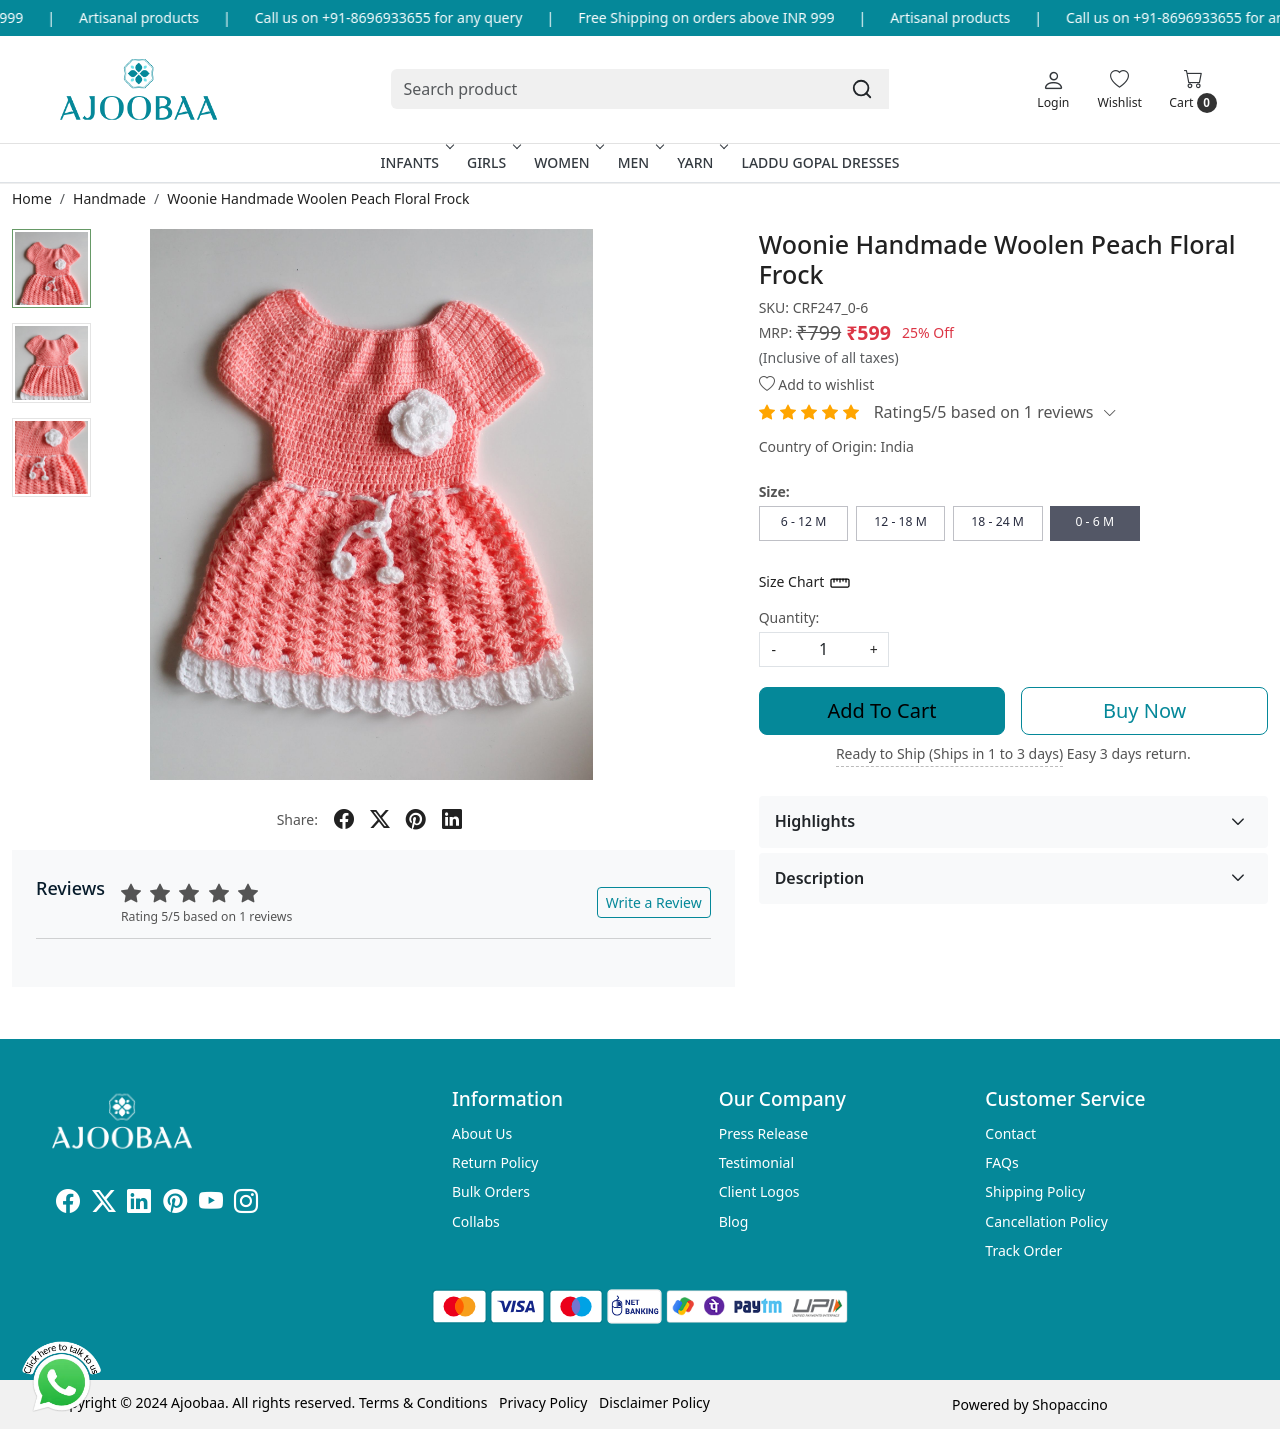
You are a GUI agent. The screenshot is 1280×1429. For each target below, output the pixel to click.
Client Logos (759, 1191)
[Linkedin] (139, 1204)
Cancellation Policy (1046, 1221)
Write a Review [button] (654, 902)
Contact (1010, 1133)
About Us (482, 1133)
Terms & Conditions (423, 1402)
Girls (492, 162)
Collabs (476, 1221)
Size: (774, 491)
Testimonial (756, 1162)
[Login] (1053, 89)
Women (567, 162)
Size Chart (805, 583)
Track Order (1023, 1250)
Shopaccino (1069, 1404)
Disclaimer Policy (654, 1402)
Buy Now (1144, 710)
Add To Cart (882, 710)
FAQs (1001, 1162)
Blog (734, 1221)
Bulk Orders (491, 1191)
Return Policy (495, 1162)
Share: (297, 819)
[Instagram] (246, 1204)
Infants (415, 162)
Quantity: (789, 617)
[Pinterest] (175, 1204)
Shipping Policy (1035, 1191)
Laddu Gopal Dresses (820, 162)
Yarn (700, 162)
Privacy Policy (543, 1402)
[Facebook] (68, 1204)
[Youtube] (211, 1204)
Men (639, 162)
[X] (104, 1204)
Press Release (764, 1133)
